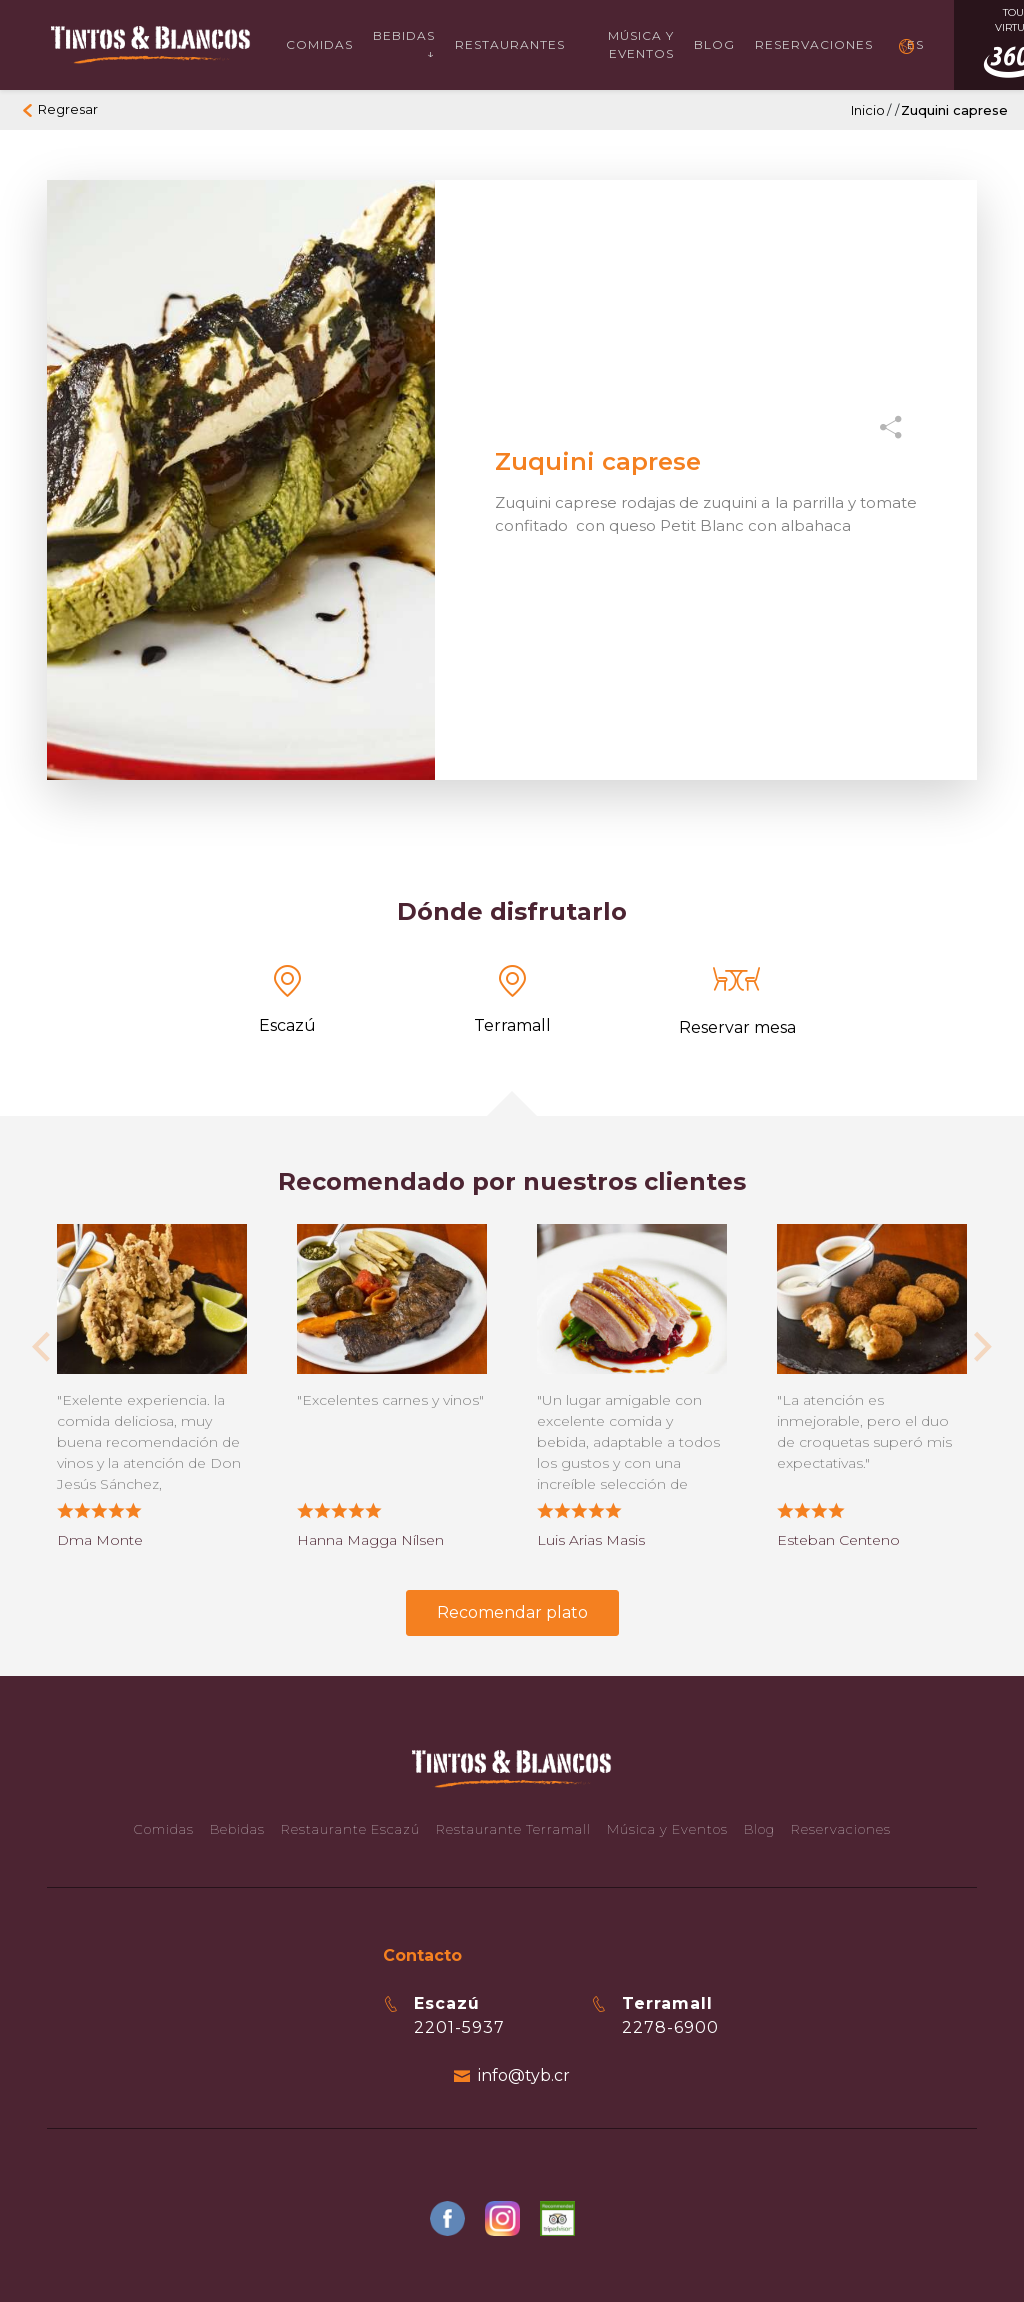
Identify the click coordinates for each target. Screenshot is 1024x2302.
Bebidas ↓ (404, 44)
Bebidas (237, 1829)
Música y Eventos (641, 44)
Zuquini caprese (954, 110)
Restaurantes (510, 44)
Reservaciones (814, 44)
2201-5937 (459, 2027)
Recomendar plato (512, 1612)
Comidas (319, 44)
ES (915, 44)
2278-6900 (670, 2027)
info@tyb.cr (524, 2075)
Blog (714, 44)
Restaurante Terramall (513, 1829)
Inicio (868, 110)
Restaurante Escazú (350, 1829)
